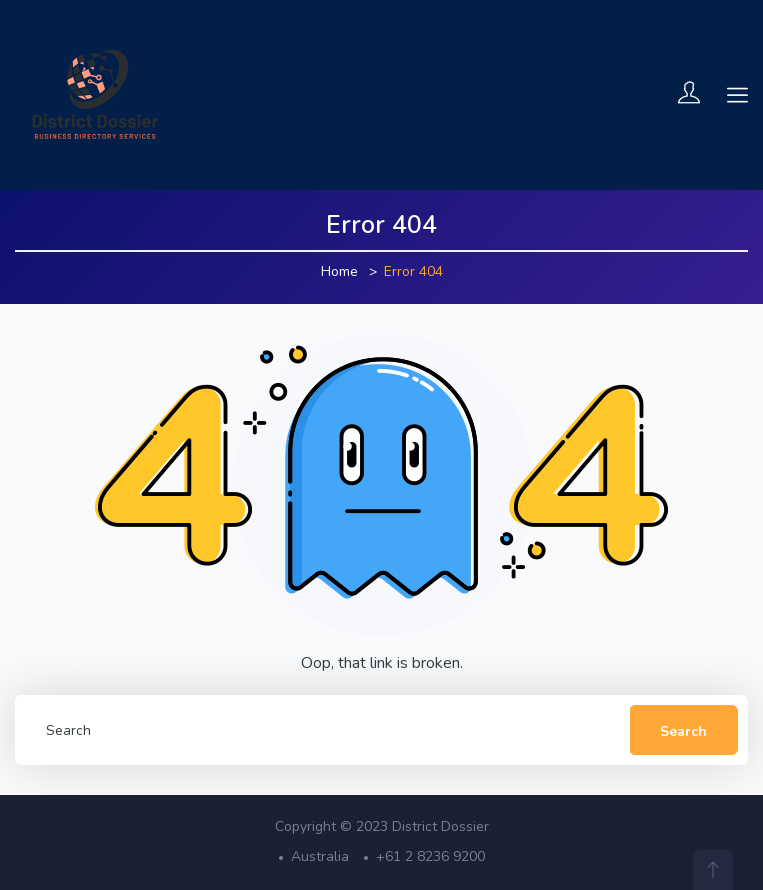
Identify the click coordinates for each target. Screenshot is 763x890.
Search (683, 731)
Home (339, 271)
